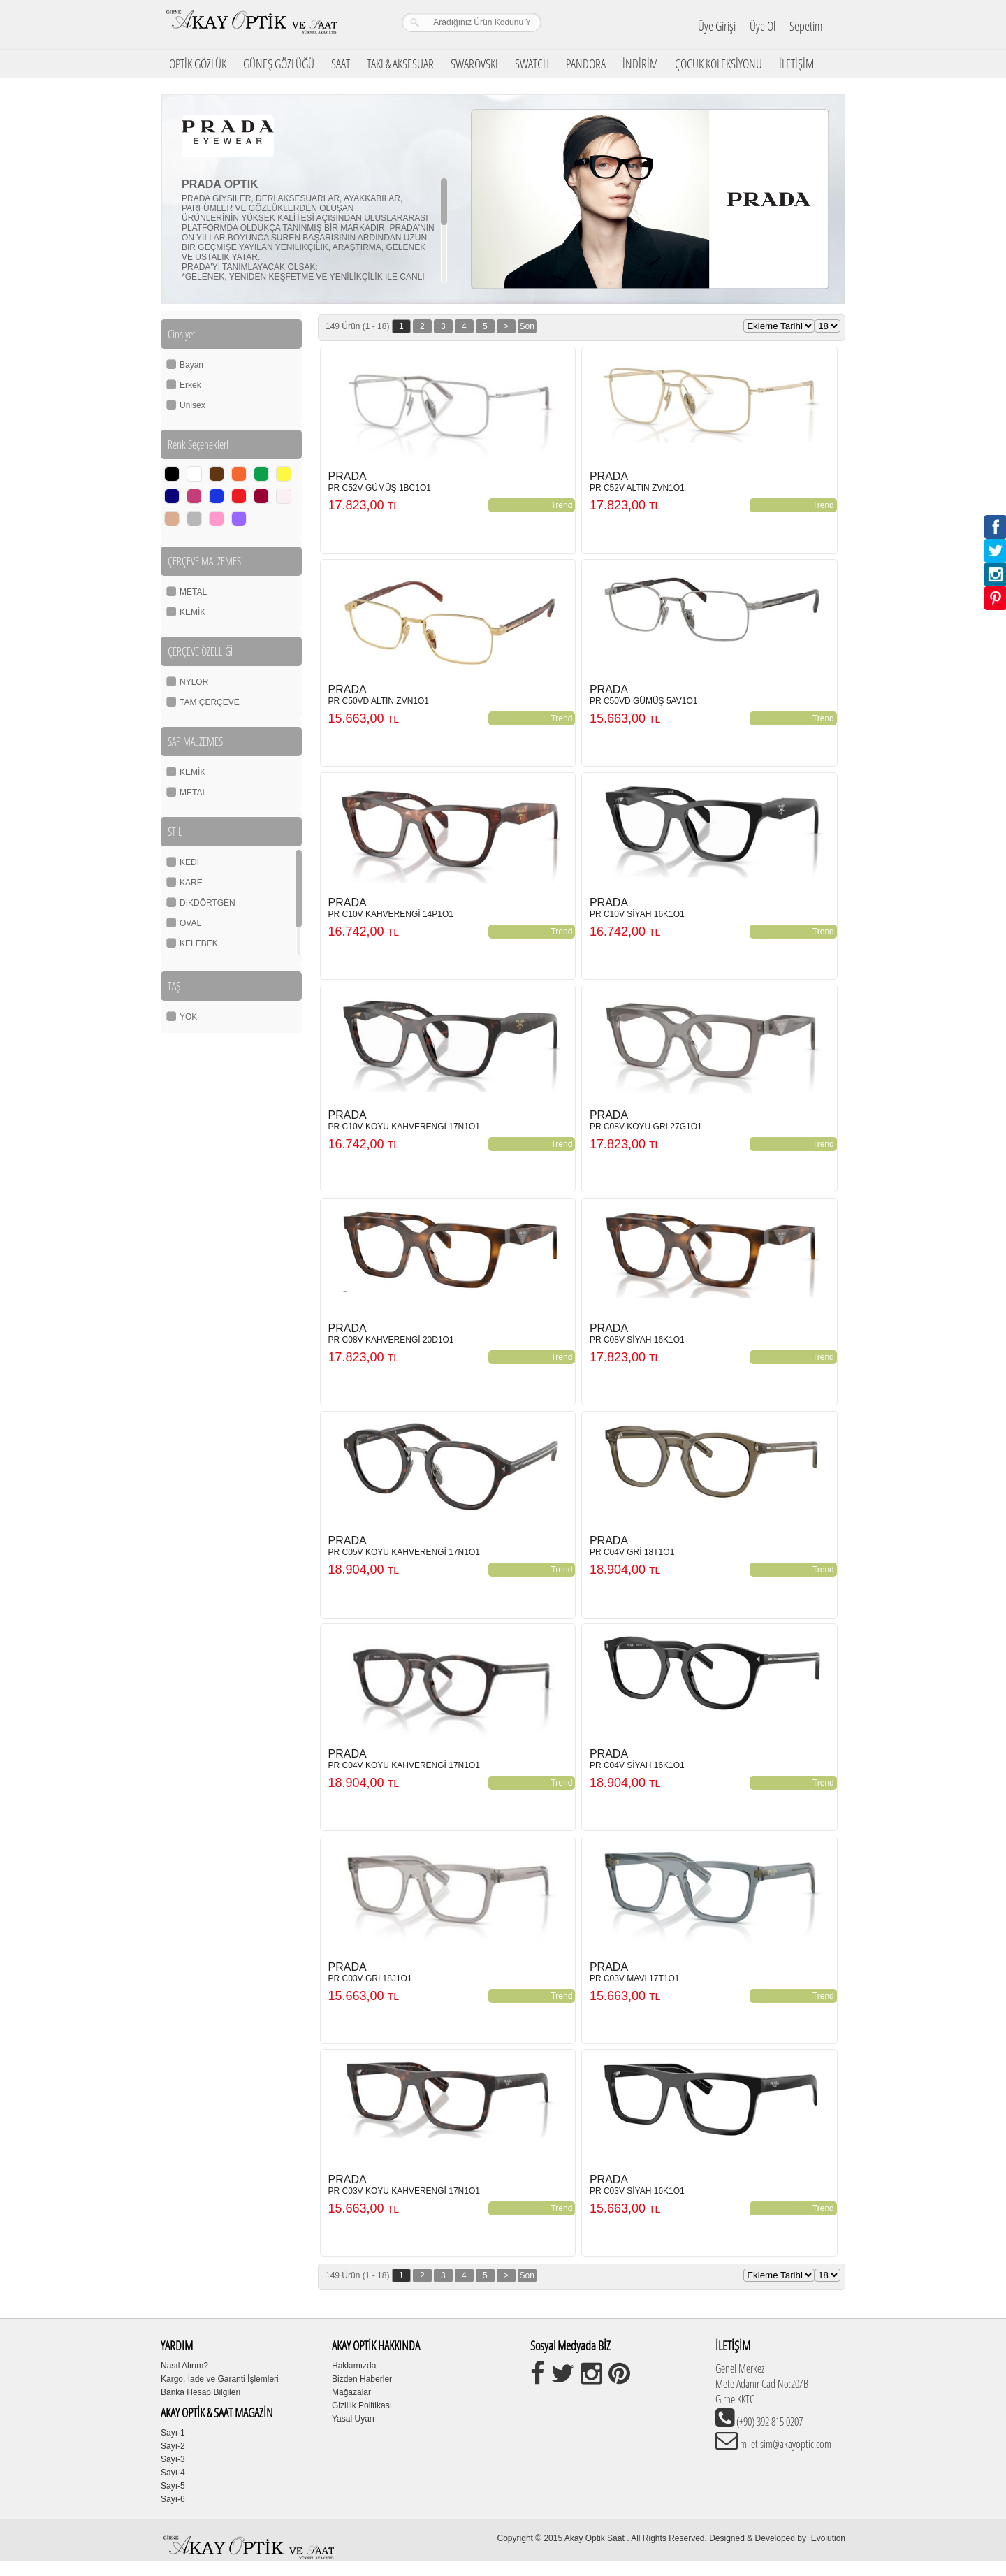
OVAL (190, 923)
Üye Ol (762, 25)
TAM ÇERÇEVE (210, 702)
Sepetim (805, 25)
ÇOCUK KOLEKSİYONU (718, 63)
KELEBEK (199, 943)
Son (527, 326)
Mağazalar (351, 2392)
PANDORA (586, 63)
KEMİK (192, 612)
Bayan (191, 365)
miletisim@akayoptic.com (784, 2444)
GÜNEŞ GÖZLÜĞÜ (278, 63)
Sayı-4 (173, 2472)
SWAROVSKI (474, 63)
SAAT (340, 63)
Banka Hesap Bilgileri (200, 2392)
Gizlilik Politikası (362, 2405)
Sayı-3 (173, 2459)
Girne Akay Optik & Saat (250, 24)
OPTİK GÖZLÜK (197, 63)
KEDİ (189, 862)
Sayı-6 (173, 2499)
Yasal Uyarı (353, 2419)
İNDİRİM (640, 63)
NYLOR (194, 682)
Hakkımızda (354, 2366)
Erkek (190, 385)
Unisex (192, 405)
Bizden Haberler (362, 2379)
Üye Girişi (717, 25)
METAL (193, 592)
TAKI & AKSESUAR (400, 63)
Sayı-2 (173, 2446)
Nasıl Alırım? (184, 2366)
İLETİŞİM (796, 63)
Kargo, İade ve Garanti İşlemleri (220, 2379)
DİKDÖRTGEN (207, 903)
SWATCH (532, 63)
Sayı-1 (173, 2433)
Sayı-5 (173, 2486)
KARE (191, 883)
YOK (188, 1017)
